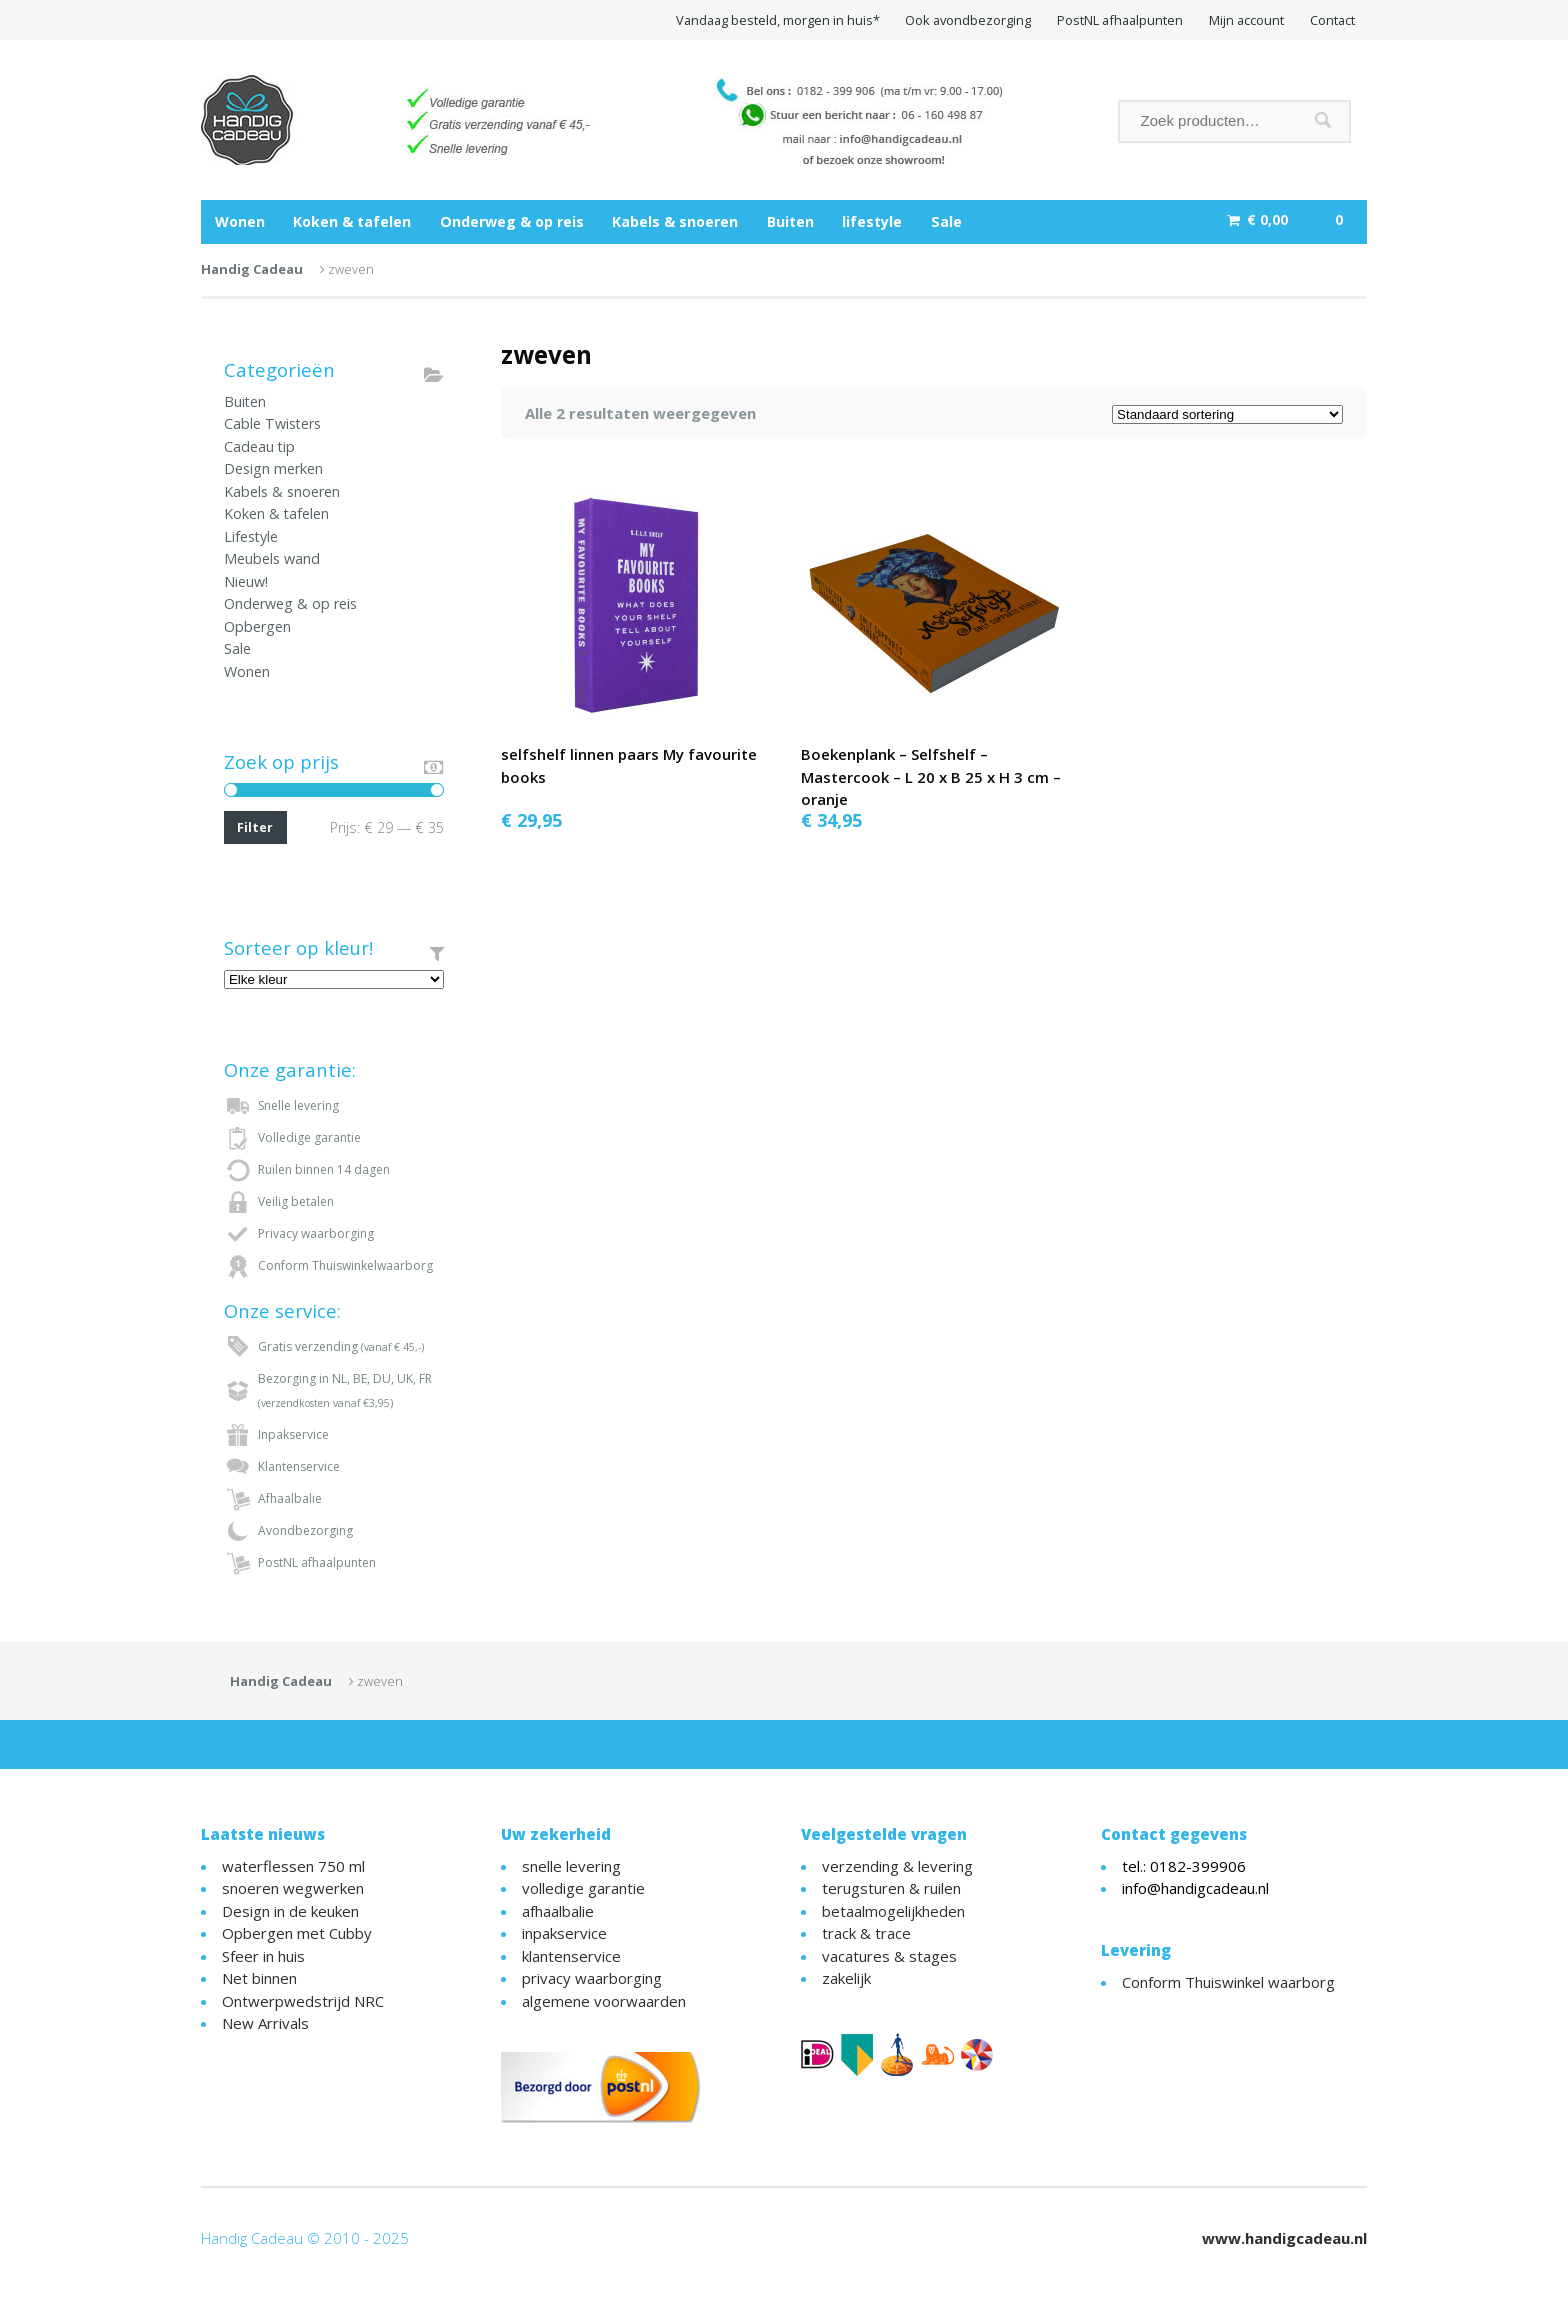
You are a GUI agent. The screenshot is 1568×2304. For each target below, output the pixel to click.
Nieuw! (246, 581)
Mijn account (1246, 20)
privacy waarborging (592, 1978)
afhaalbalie (558, 1911)
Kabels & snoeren (675, 221)
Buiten (790, 221)
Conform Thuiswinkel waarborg (1228, 1982)
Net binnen (259, 1978)
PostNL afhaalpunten (1120, 20)
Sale (946, 221)
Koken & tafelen (352, 221)
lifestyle (872, 221)
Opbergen (257, 626)
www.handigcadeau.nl (1284, 2238)
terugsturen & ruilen (891, 1888)
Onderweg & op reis (512, 221)
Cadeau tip (259, 446)
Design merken (273, 468)
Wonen (240, 221)
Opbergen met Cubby (297, 1933)
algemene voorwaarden (604, 2001)
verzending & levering (897, 1866)
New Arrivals (265, 2023)
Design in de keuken (290, 1911)
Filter (255, 827)
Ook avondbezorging (968, 20)
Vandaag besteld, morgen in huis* (778, 20)
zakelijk (846, 1978)
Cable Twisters (272, 423)
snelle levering (571, 1866)
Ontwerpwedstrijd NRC (303, 2001)
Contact (1332, 20)
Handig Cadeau (252, 269)
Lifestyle (251, 536)
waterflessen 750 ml (293, 1866)
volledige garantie (583, 1888)
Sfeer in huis (263, 1956)
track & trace (866, 1933)
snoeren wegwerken (293, 1888)
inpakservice (564, 1933)
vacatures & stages (889, 1956)
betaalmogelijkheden (893, 1911)
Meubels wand (272, 558)
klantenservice (571, 1956)
